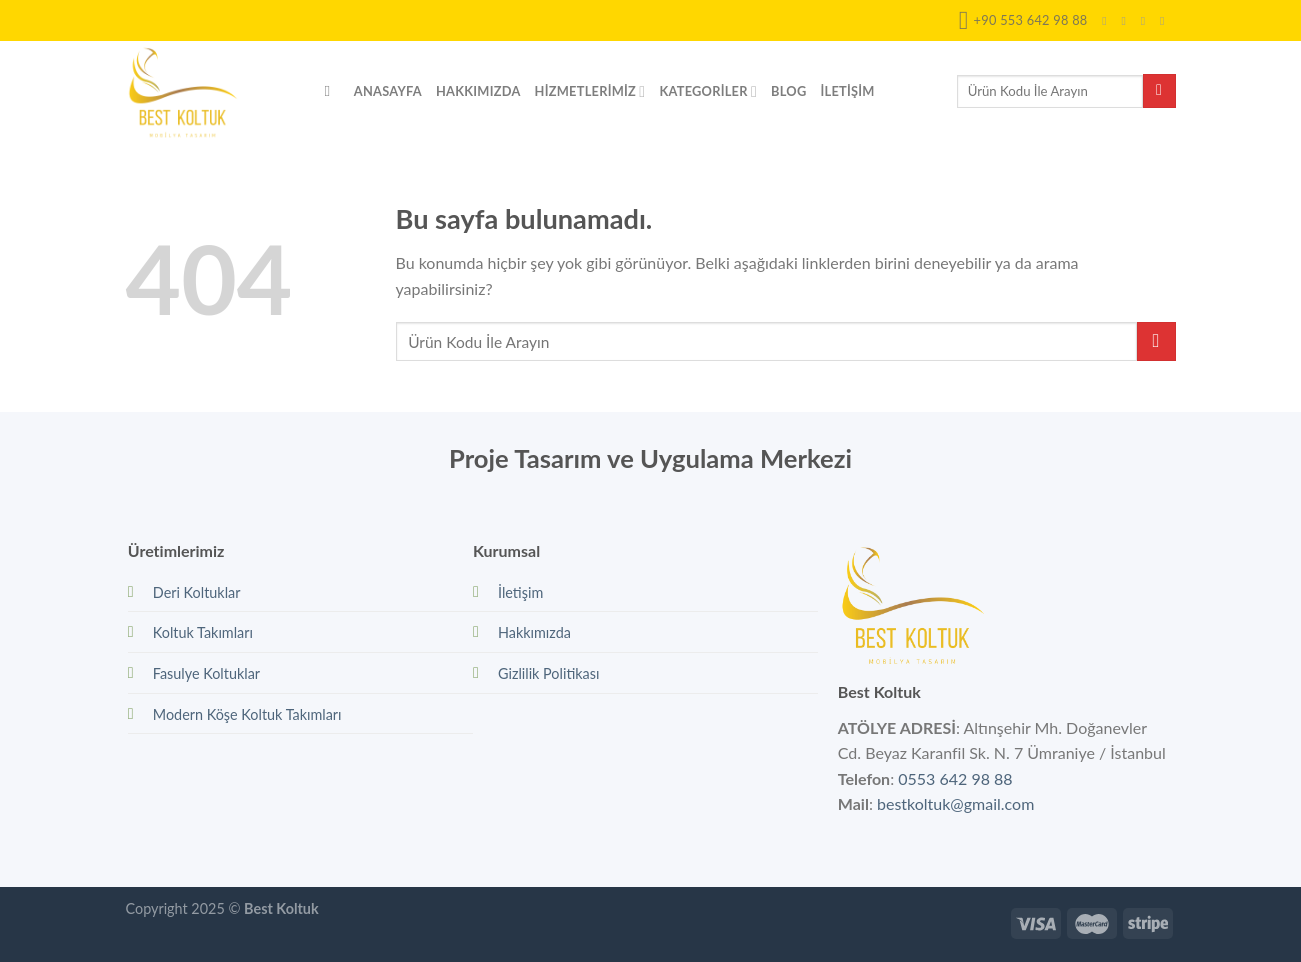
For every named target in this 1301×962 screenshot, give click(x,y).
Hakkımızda (478, 91)
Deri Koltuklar (197, 592)
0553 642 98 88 (955, 778)
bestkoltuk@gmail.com (955, 803)
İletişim (847, 91)
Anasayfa (388, 91)
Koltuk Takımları (203, 632)
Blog (788, 91)
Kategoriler (708, 91)
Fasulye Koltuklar (206, 673)
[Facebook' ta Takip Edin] (1108, 21)
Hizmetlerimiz (590, 91)
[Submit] (1159, 91)
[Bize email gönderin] (1166, 21)
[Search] (332, 91)
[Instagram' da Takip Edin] (1128, 21)
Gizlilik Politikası (548, 673)
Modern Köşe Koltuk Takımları (247, 714)
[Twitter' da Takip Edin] (1147, 21)
